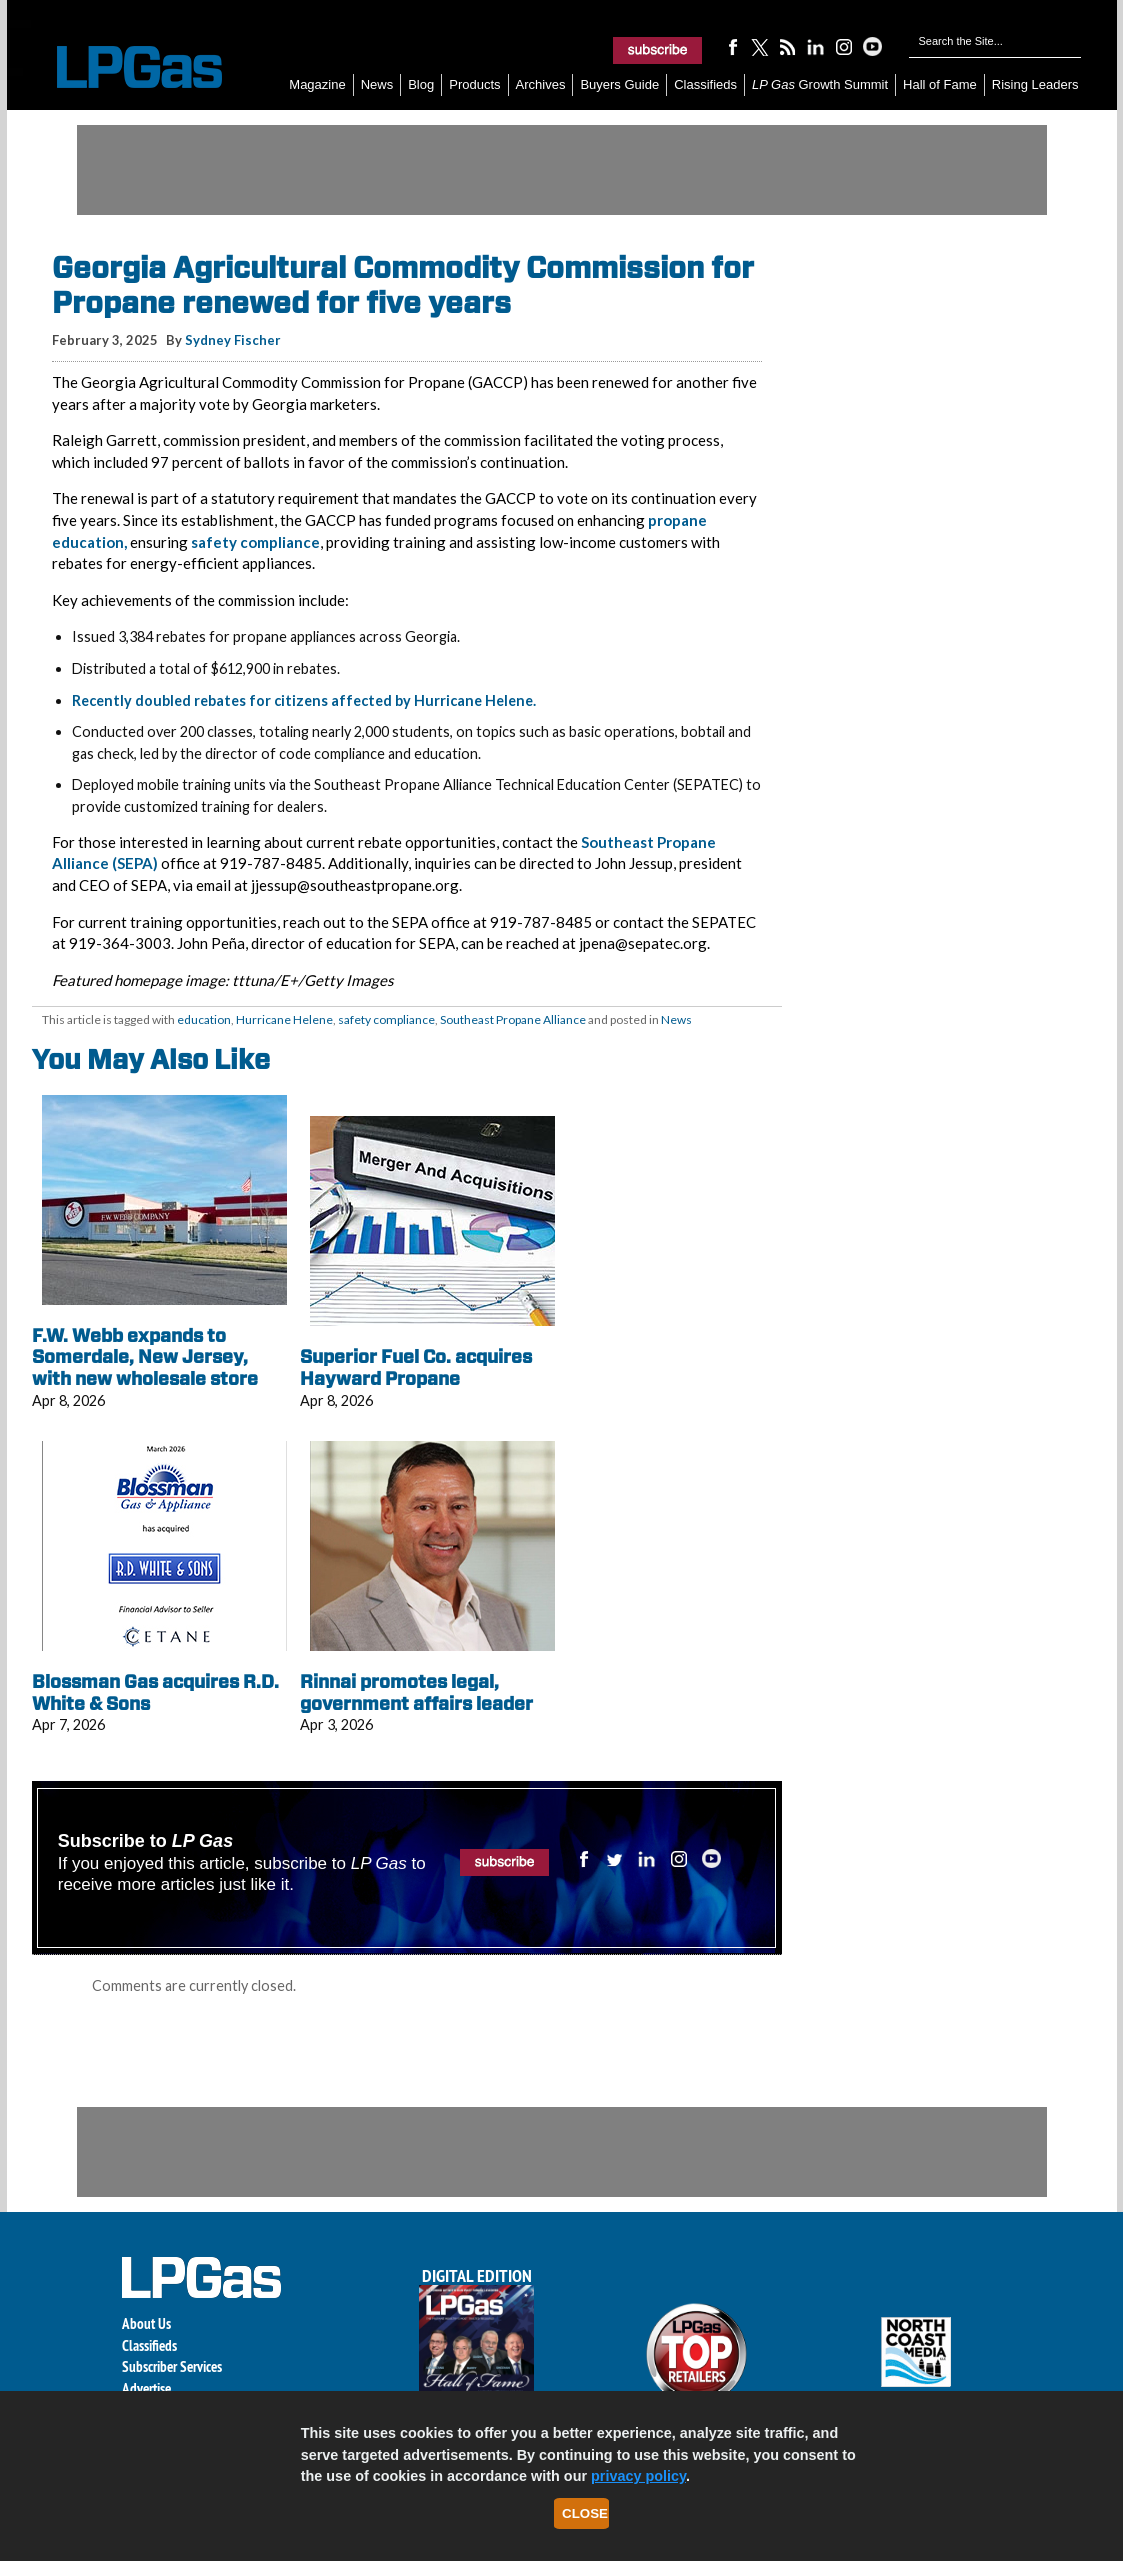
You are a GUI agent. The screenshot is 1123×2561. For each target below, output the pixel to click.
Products (474, 84)
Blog (421, 84)
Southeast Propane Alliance (513, 1019)
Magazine (317, 84)
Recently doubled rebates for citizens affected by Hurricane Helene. (304, 700)
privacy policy (638, 2476)
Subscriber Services (172, 2366)
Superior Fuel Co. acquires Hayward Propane (416, 1367)
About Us (146, 2323)
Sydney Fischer (233, 340)
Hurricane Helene (284, 1019)
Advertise (146, 2388)
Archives (541, 84)
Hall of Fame (940, 84)
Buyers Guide (619, 84)
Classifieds (705, 84)
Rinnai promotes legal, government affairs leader (416, 1692)
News (377, 84)
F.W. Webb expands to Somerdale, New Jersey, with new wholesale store (145, 1357)
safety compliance (255, 542)
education (204, 1019)
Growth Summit (820, 84)
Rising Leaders (1035, 84)
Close (585, 2513)
